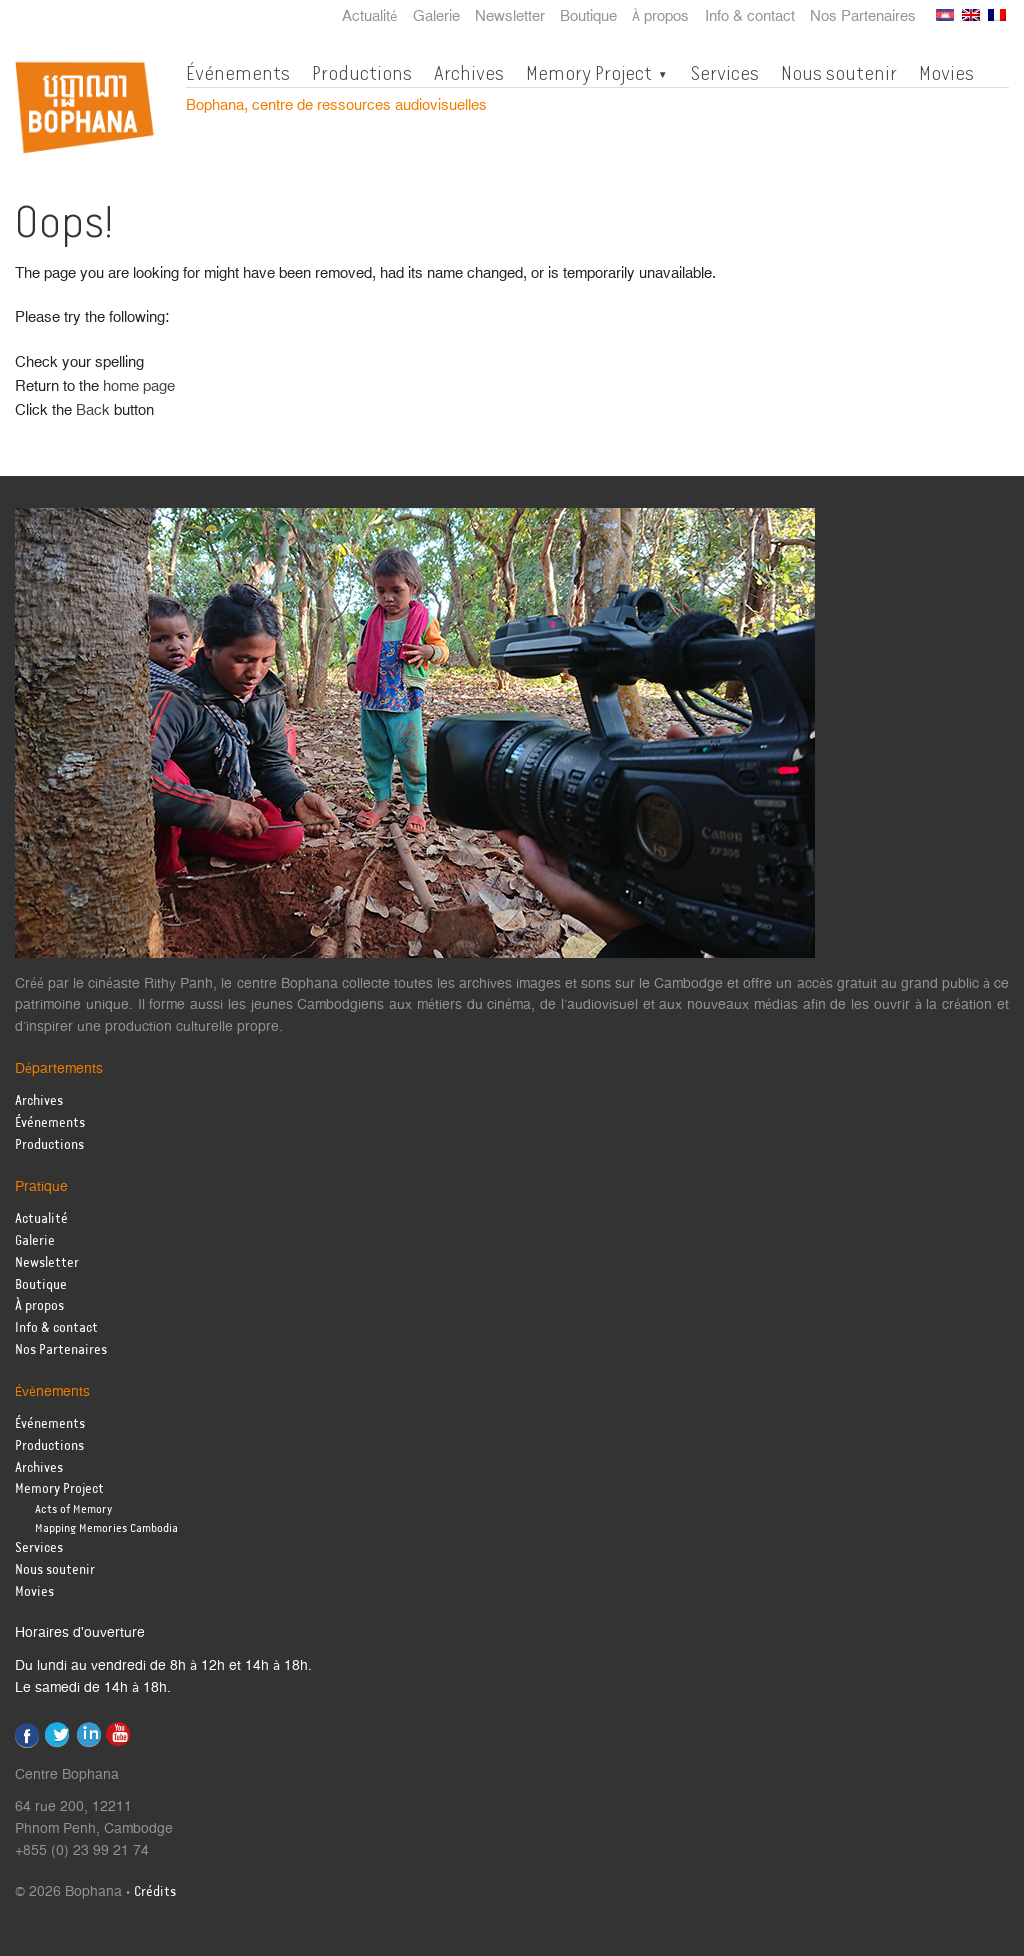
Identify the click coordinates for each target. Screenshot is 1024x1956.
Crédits (155, 1892)
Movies (946, 73)
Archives (469, 73)
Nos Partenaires (863, 17)
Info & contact (750, 17)
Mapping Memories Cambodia (106, 1528)
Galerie (436, 17)
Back (93, 410)
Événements (238, 73)
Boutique (588, 17)
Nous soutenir (839, 73)
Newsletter (510, 17)
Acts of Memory (73, 1509)
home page (139, 386)
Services (724, 73)
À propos (660, 17)
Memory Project (589, 73)
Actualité (370, 17)
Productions (362, 73)
